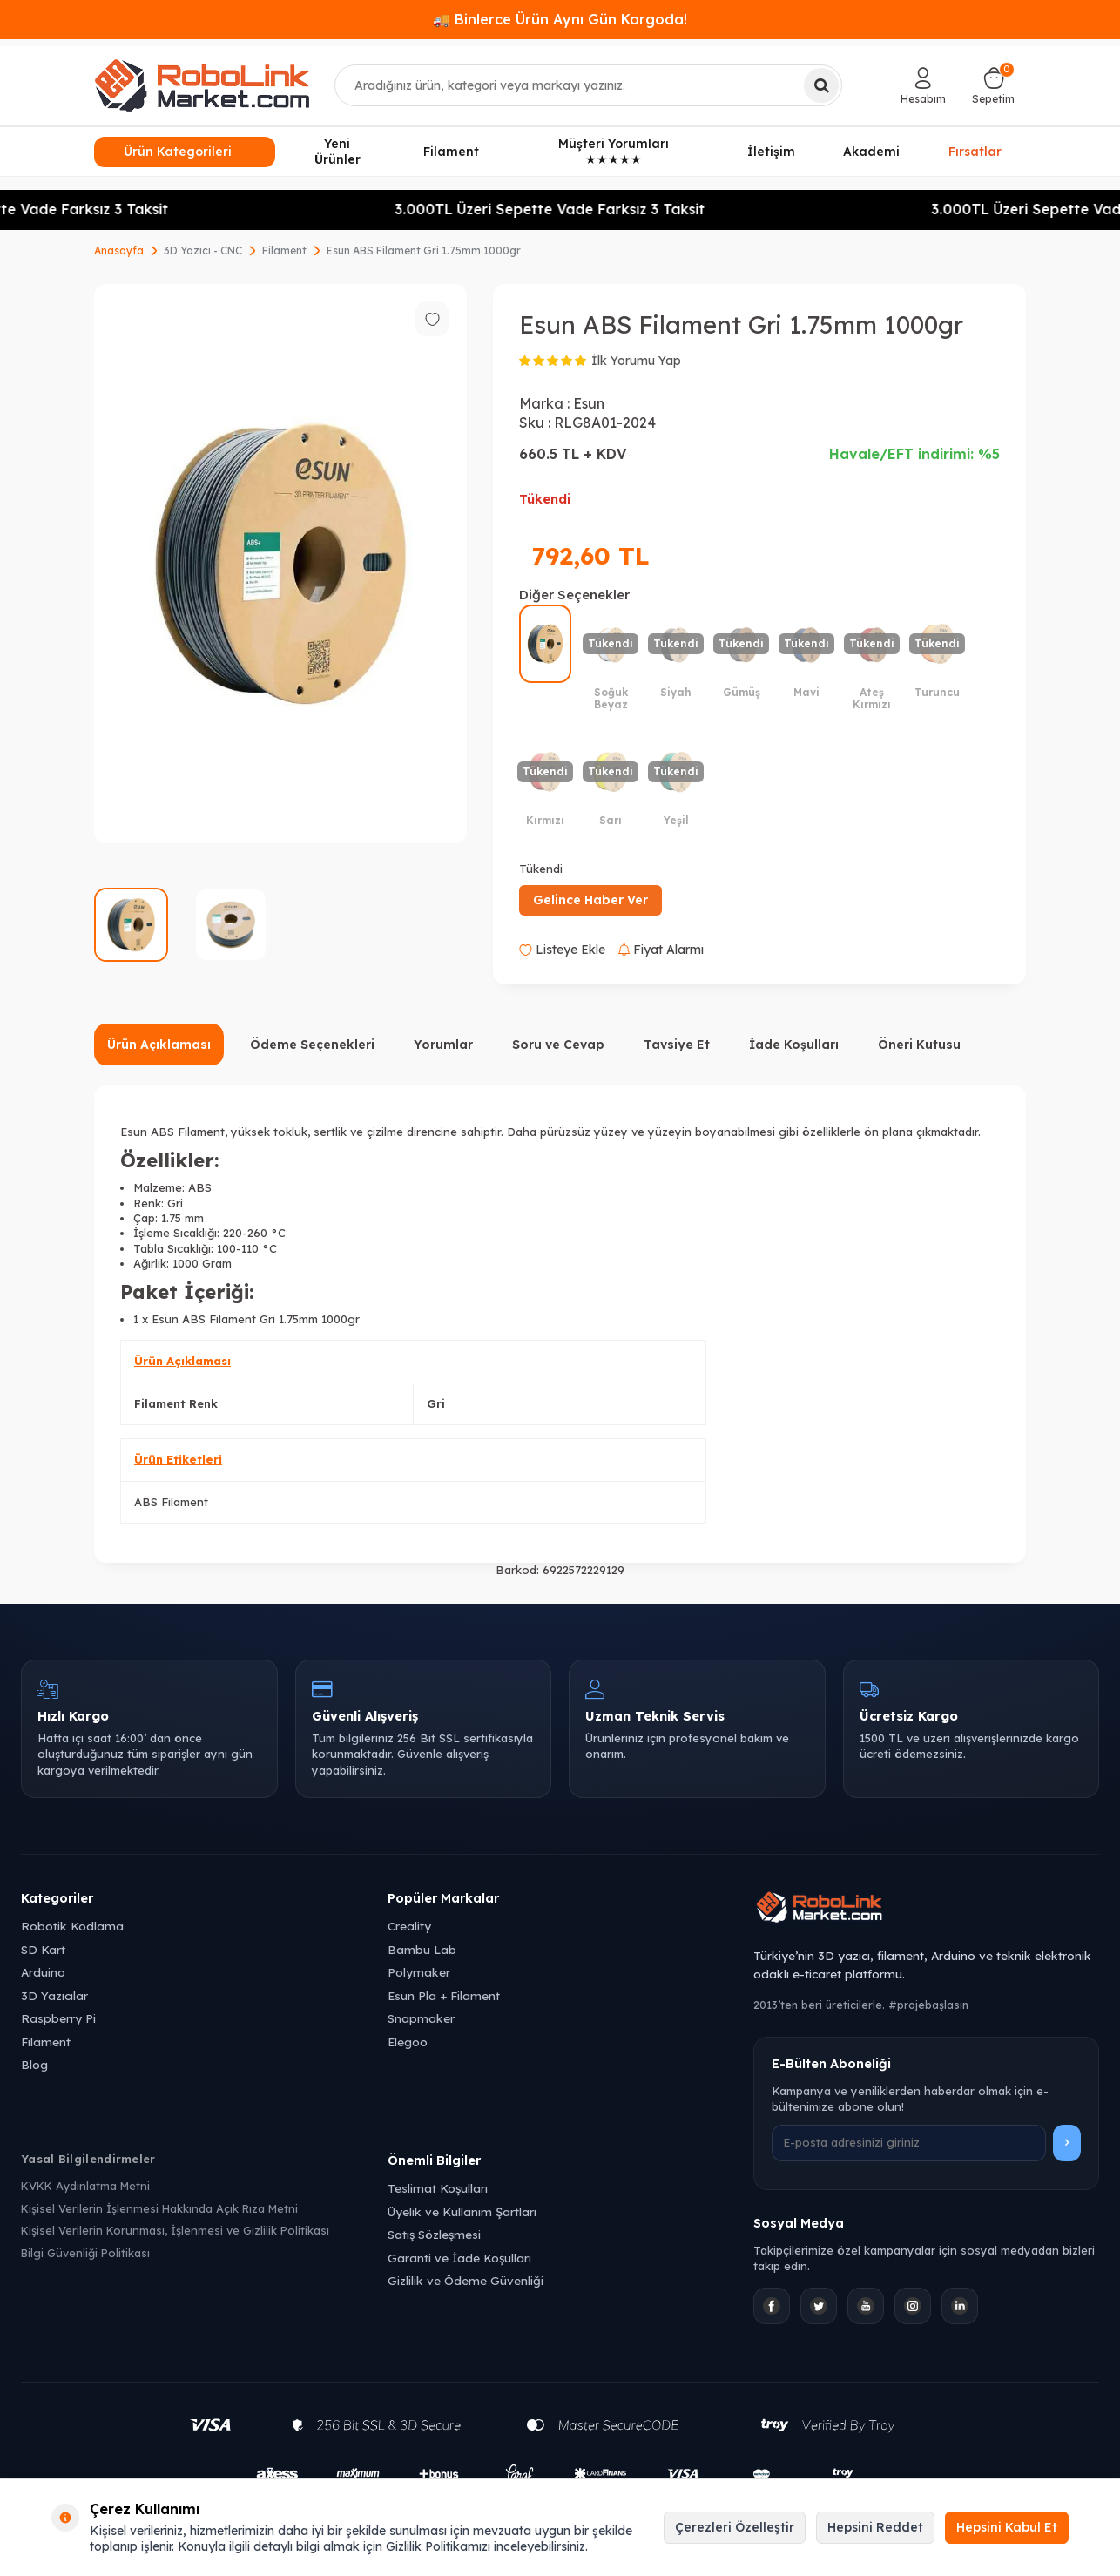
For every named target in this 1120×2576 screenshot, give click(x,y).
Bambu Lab (422, 1949)
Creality (409, 1925)
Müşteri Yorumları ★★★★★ (613, 152)
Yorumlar (443, 1044)
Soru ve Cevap (558, 1044)
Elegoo (408, 2041)
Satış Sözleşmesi (434, 2234)
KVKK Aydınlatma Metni (85, 2186)
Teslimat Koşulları (438, 2187)
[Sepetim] (993, 85)
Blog (34, 2064)
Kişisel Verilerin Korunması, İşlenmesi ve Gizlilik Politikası (175, 2230)
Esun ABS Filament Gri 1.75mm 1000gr (424, 250)
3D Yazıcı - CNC (203, 250)
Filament (451, 151)
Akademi (871, 151)
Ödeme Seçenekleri (312, 1044)
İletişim (771, 151)
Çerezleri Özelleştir (734, 2527)
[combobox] (588, 85)
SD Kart (43, 1949)
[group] (280, 563)
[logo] (202, 85)
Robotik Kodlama (72, 1925)
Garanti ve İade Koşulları (459, 2257)
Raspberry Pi (58, 2018)
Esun (588, 403)
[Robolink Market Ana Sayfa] (926, 1910)
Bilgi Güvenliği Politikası (85, 2253)
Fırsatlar (975, 150)
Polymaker (419, 1971)
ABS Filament (171, 1502)
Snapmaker (421, 2018)
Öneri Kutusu (919, 1044)
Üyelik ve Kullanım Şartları (462, 2211)
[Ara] (821, 85)
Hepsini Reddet (875, 2527)
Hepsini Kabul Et (1006, 2527)
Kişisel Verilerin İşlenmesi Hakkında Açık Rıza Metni (159, 2208)
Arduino (43, 1971)
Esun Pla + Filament (444, 1995)
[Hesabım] (923, 85)
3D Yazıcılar (54, 1995)
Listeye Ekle (562, 949)
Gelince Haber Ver (590, 900)
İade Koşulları (794, 1044)
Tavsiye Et (677, 1044)
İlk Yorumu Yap (636, 360)
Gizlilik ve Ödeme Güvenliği (465, 2280)
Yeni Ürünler (337, 152)
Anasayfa (119, 250)
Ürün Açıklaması (159, 1044)
